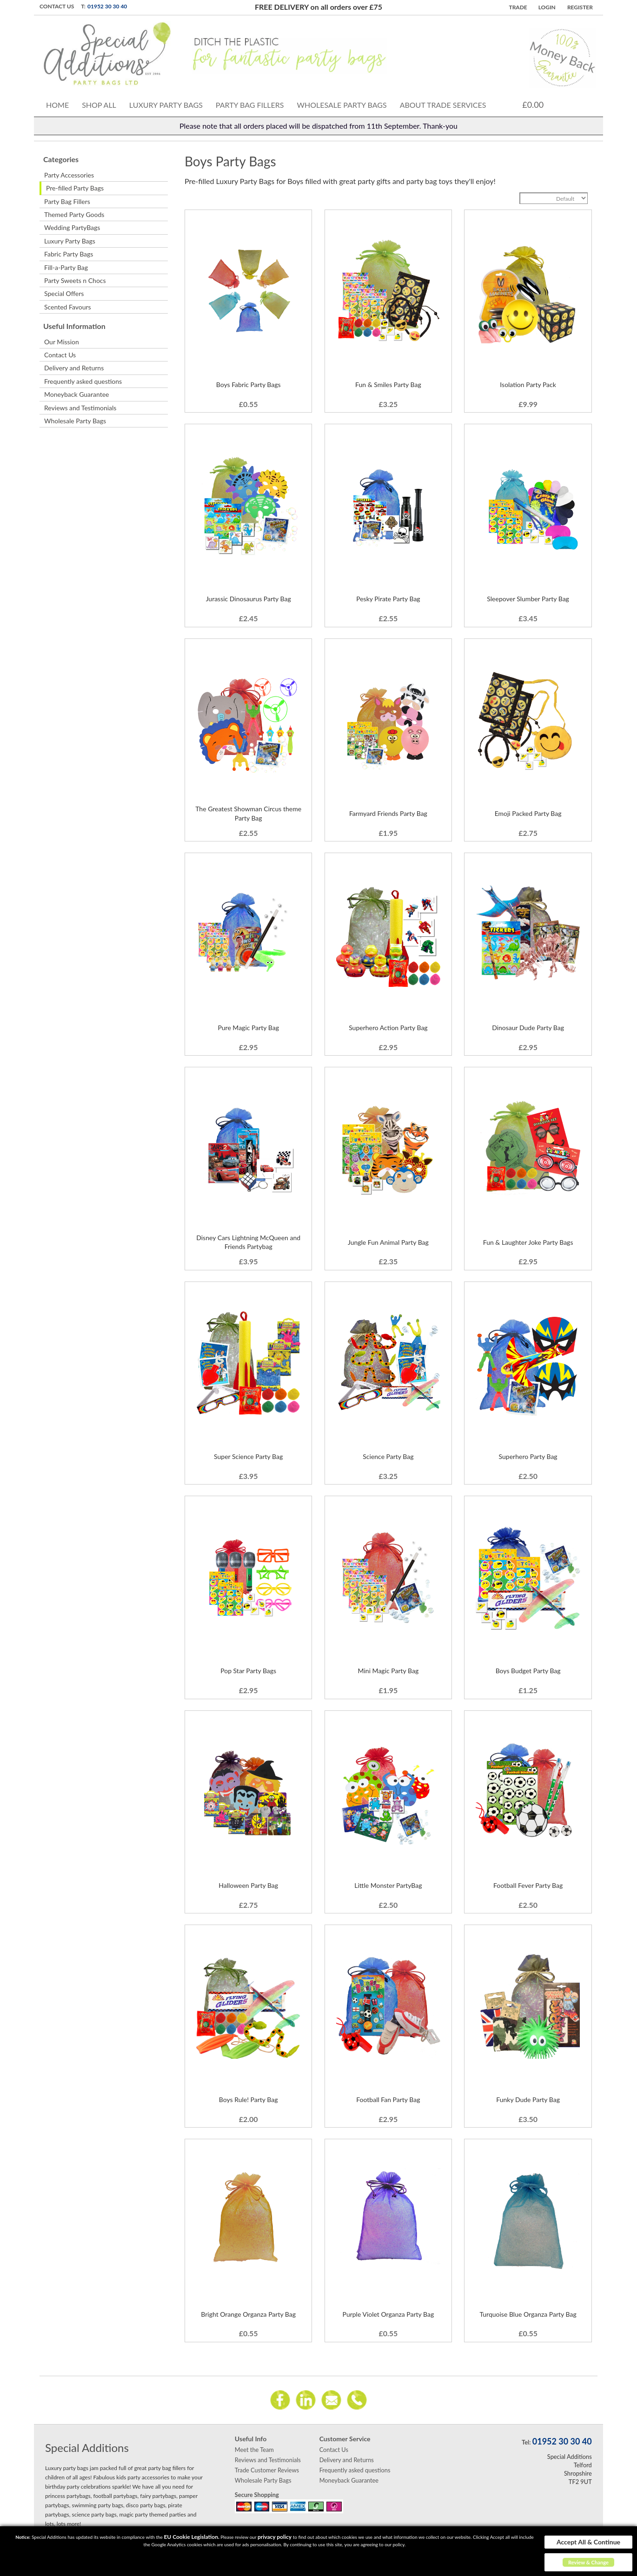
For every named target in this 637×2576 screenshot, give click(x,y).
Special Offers (64, 293)
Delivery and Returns (74, 368)
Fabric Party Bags (68, 254)
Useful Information (74, 326)
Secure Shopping (257, 2494)
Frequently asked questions (83, 381)
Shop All (99, 104)
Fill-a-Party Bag (66, 267)
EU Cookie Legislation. (191, 2536)
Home (57, 104)
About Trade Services (443, 104)
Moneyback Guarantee (76, 394)
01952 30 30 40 (107, 6)
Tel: (526, 2442)
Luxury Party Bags (166, 104)
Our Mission (61, 342)
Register (580, 7)
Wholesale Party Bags (341, 104)
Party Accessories (69, 175)
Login (547, 7)
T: (83, 6)
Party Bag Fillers (250, 104)
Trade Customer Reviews (267, 2470)
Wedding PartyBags (72, 227)
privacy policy (275, 2536)
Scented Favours (67, 307)
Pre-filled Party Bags (75, 188)
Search (579, 103)
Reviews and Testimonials (80, 408)
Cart (557, 103)
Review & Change (588, 2562)
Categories (61, 159)
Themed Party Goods (74, 214)
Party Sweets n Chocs (75, 280)
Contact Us (57, 6)
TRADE (518, 7)
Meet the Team (254, 2449)
